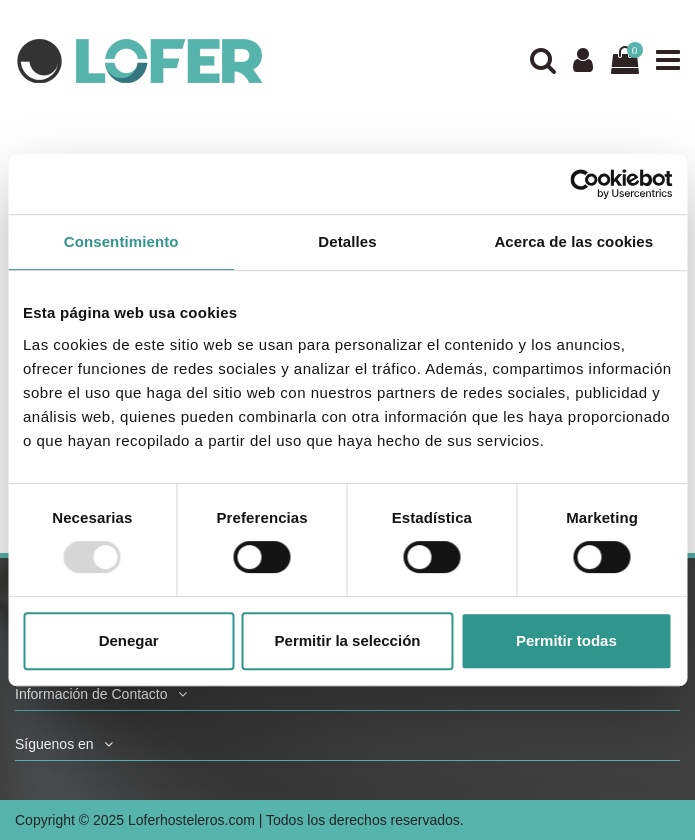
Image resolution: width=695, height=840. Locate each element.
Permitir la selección (348, 640)
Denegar (129, 640)
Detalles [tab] (347, 241)
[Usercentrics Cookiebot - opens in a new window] (584, 184)
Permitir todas (566, 640)
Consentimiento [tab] (121, 241)
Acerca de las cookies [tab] (573, 241)
